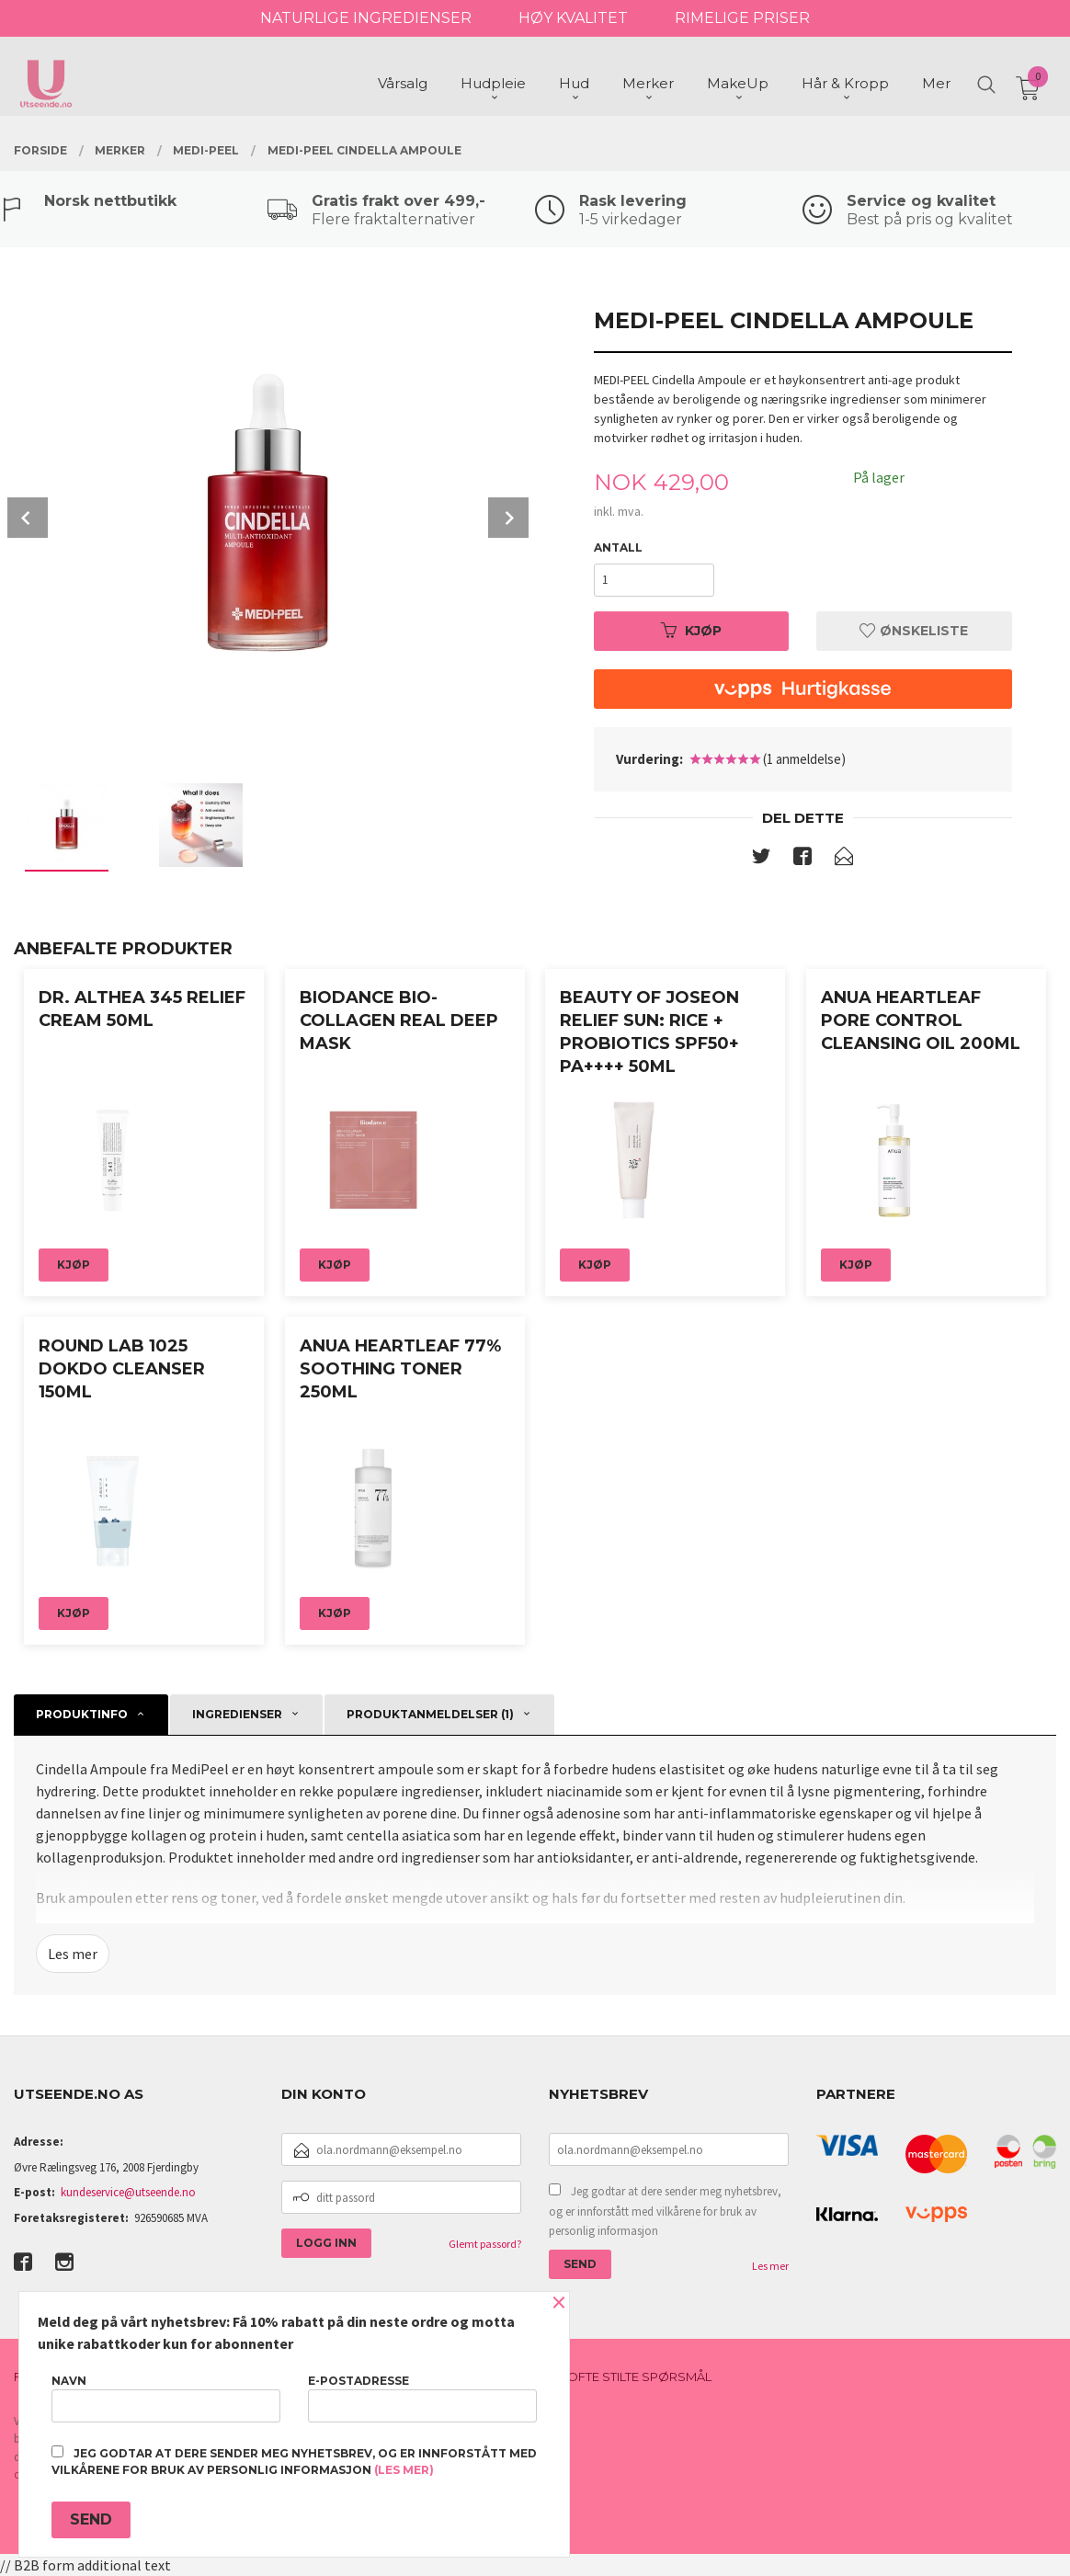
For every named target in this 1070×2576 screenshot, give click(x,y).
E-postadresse (422, 2398)
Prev (27, 517)
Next (508, 517)
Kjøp (691, 630)
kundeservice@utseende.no (128, 2192)
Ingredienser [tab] (237, 1714)
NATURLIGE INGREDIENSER (366, 18)
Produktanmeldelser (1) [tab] (430, 1714)
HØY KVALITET (573, 18)
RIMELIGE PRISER (742, 18)
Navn (165, 2398)
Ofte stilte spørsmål (639, 2376)
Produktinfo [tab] (82, 1714)
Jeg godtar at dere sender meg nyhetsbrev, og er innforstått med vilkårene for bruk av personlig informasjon (665, 2211)
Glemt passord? (485, 2244)
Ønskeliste (913, 630)
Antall (618, 547)
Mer (936, 83)
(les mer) (404, 2470)
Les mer (72, 1953)
